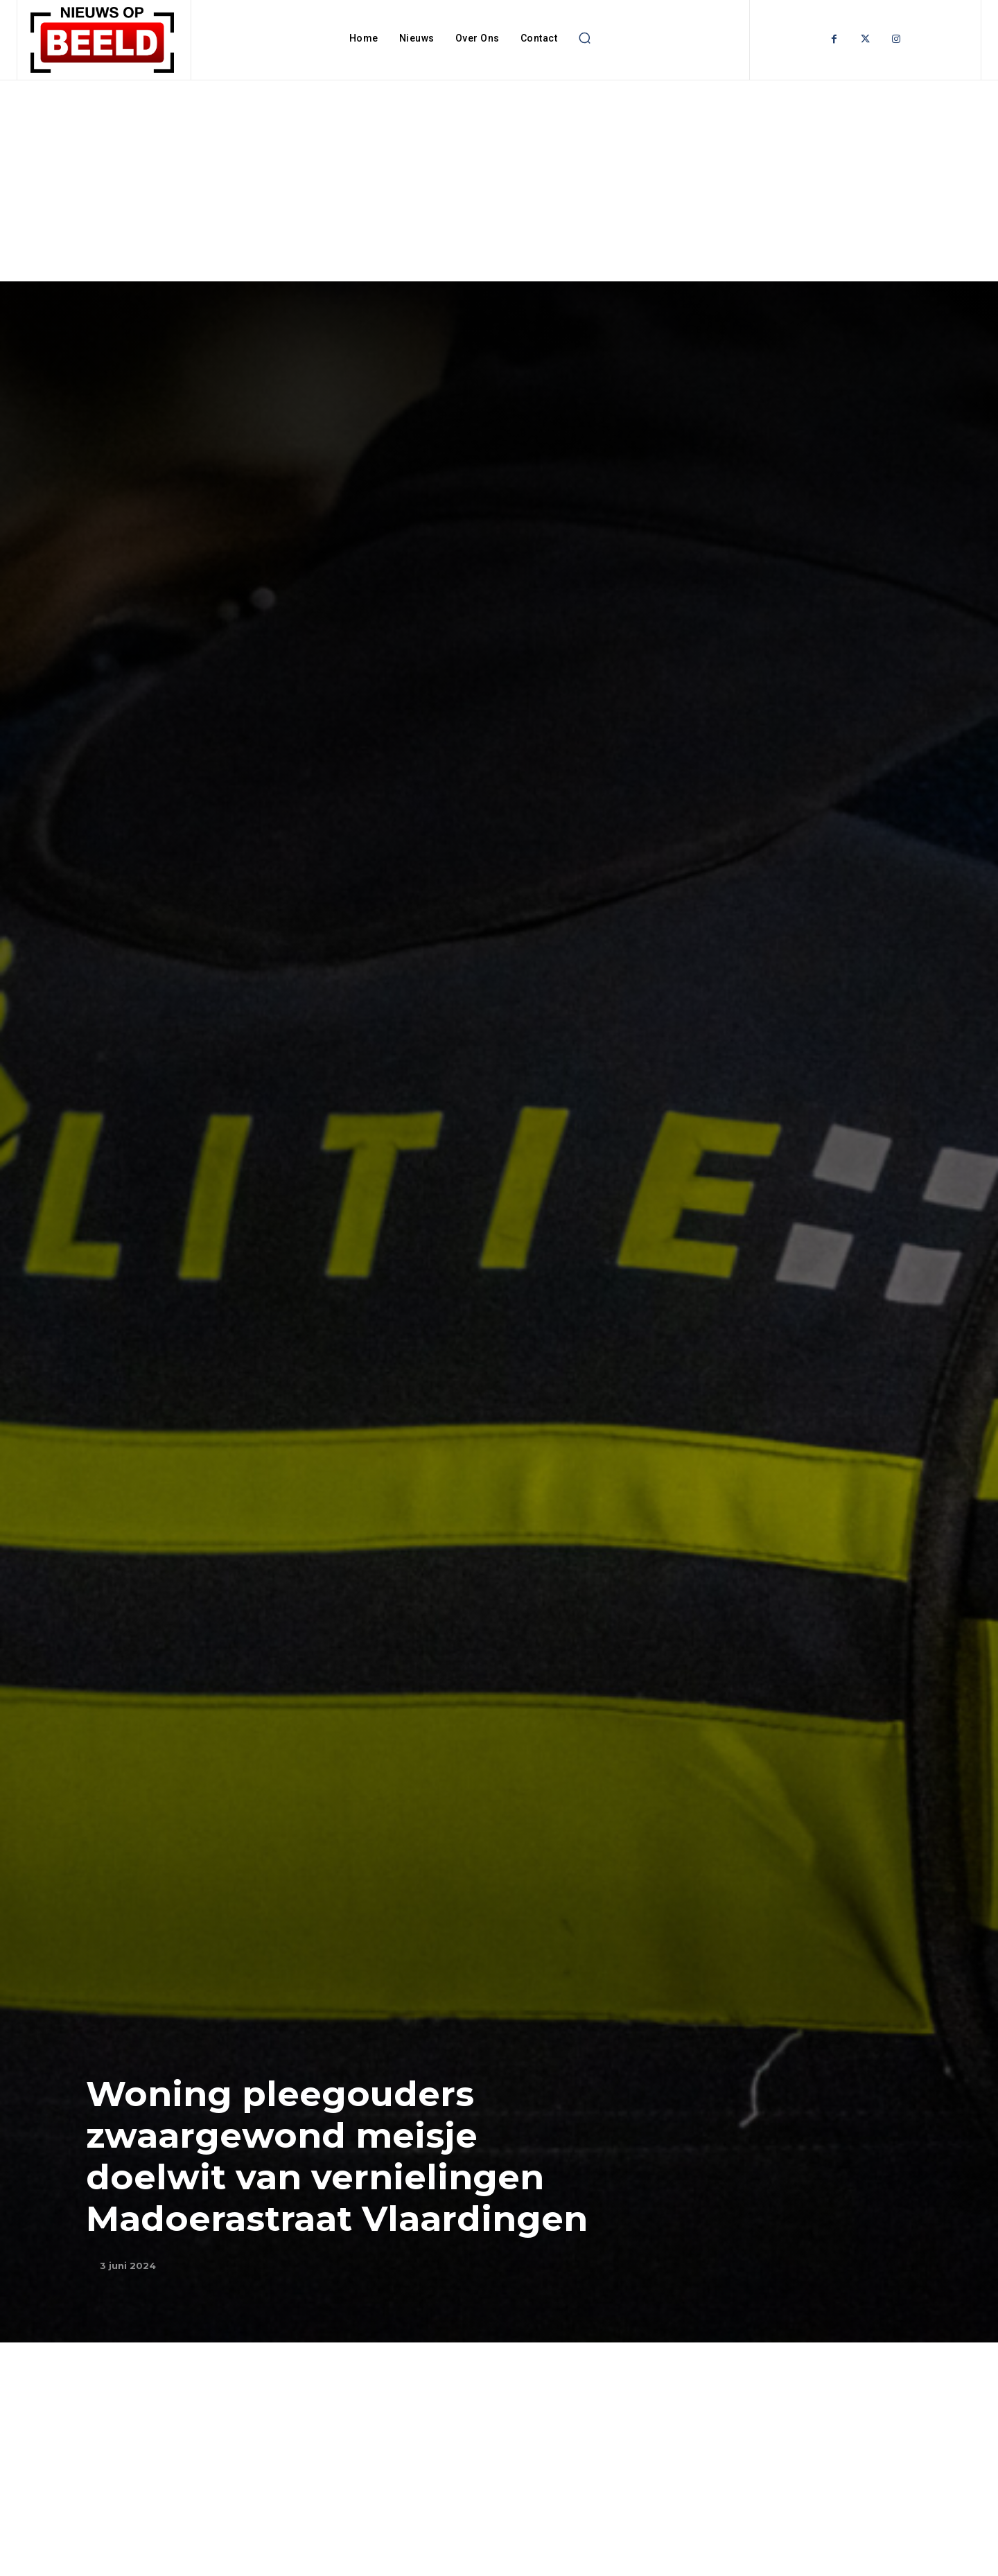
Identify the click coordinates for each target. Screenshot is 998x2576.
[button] (584, 38)
